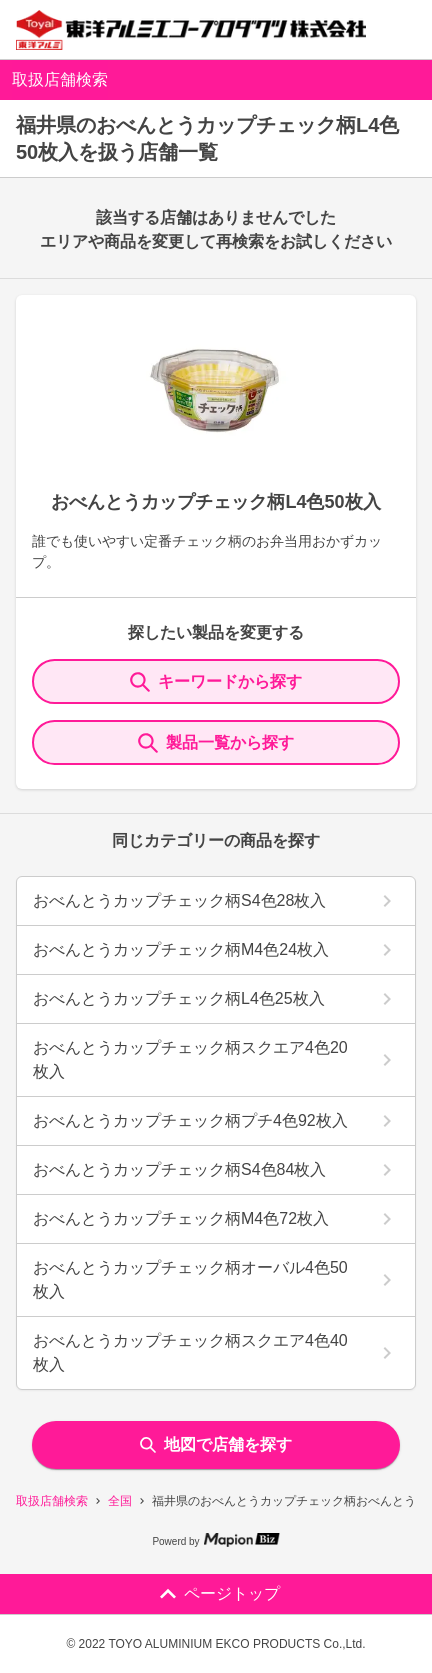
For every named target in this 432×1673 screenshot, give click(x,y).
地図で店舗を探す (216, 1444)
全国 (120, 1501)
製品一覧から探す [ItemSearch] (216, 743)
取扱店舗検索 (52, 1501)
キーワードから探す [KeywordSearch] (216, 682)
